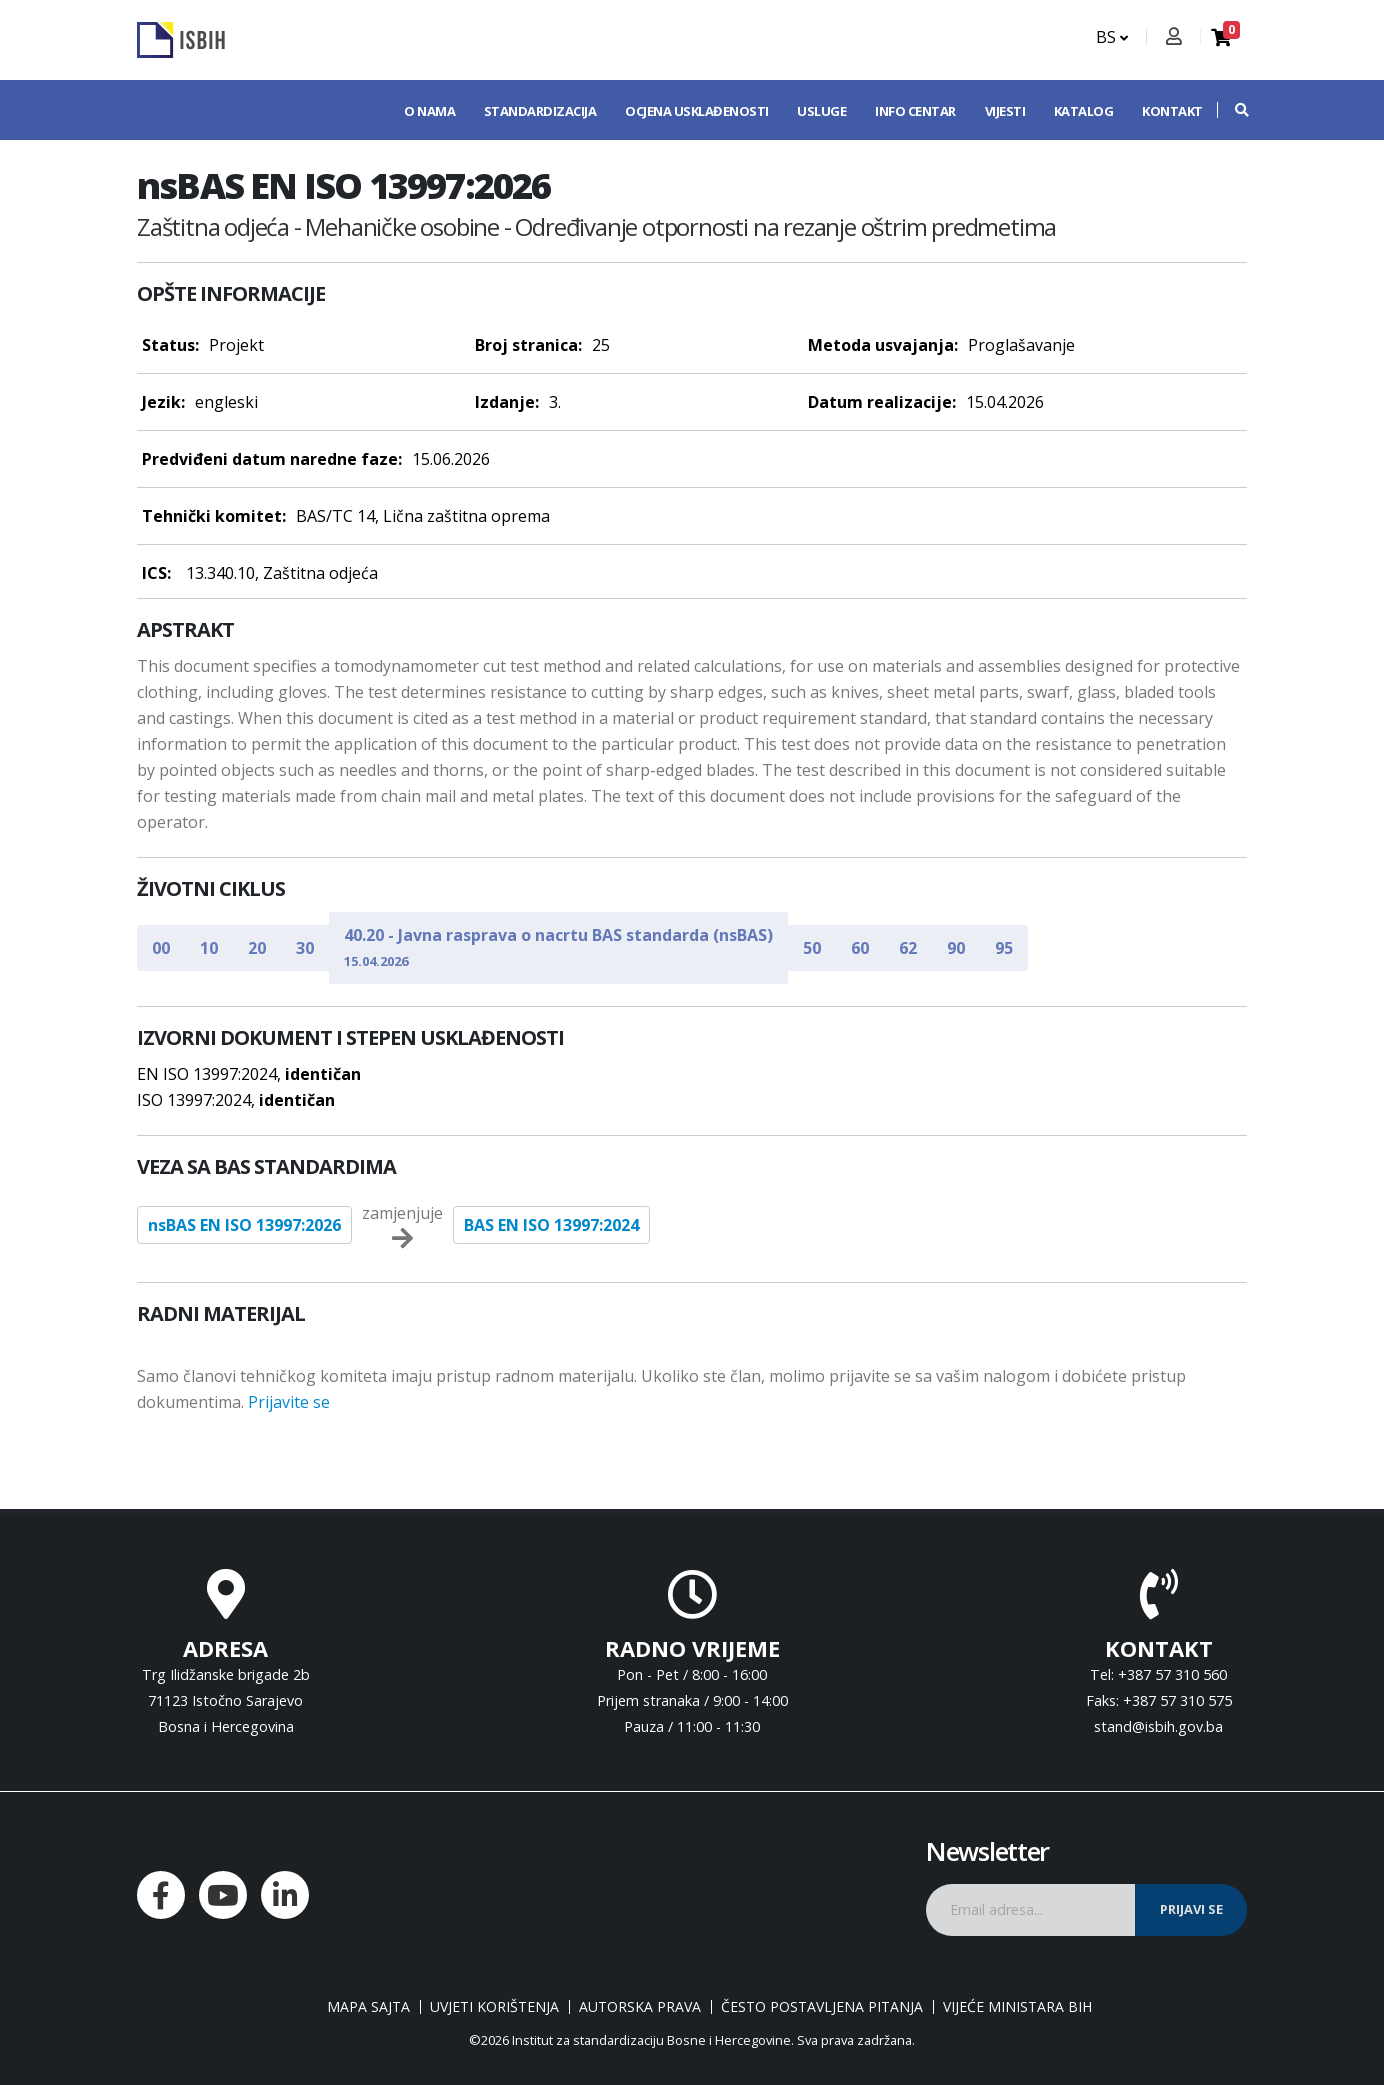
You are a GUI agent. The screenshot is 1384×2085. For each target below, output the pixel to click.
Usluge (821, 111)
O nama (429, 111)
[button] (1232, 110)
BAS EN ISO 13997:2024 (551, 1225)
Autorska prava (640, 2007)
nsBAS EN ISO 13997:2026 (244, 1225)
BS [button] (1112, 37)
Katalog (1084, 111)
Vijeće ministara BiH (1017, 2007)
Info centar (915, 111)
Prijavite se (289, 1402)
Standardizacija (540, 111)
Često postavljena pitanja (822, 2007)
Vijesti (1005, 111)
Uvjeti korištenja (494, 2007)
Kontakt (1172, 111)
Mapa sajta (368, 2007)
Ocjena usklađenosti (697, 111)
